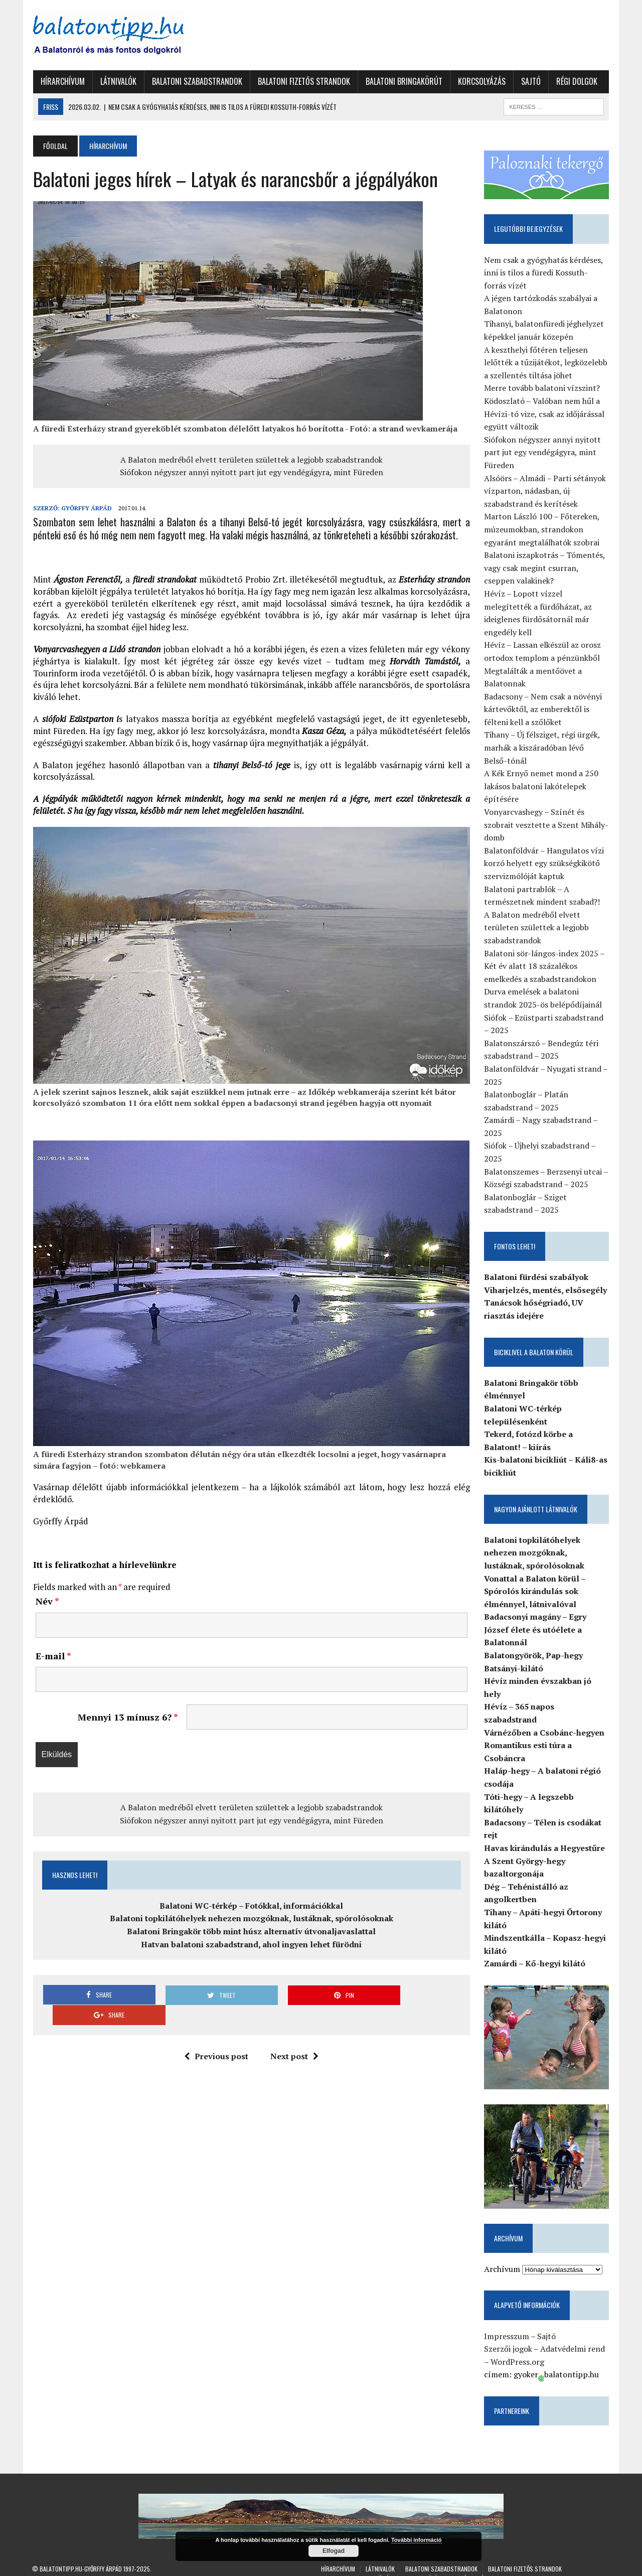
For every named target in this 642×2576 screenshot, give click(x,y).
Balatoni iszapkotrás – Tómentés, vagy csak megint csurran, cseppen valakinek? (545, 567)
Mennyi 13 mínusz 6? (127, 1718)
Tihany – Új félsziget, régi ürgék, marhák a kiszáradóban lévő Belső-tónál (547, 748)
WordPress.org (518, 2349)
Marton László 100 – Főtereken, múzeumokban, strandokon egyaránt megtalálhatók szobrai (542, 529)
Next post (294, 2036)
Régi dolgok (575, 81)
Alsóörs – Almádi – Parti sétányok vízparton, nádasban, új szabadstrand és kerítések (545, 491)
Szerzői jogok (509, 2336)
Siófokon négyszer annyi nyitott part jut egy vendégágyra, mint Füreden (251, 472)
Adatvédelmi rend (573, 2336)
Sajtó (530, 81)
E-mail (52, 1656)
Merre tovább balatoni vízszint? (542, 388)
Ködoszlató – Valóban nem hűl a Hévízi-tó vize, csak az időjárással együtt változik (545, 413)
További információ (416, 2540)
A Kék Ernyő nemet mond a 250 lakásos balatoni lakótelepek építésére (542, 786)
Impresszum (507, 2323)
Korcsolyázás (481, 81)
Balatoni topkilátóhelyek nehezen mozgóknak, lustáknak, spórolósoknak (251, 1919)
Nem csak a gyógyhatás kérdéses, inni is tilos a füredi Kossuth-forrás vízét (544, 272)
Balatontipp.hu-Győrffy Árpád (81, 2556)
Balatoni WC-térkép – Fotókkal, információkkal (251, 1906)
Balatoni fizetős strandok (303, 81)
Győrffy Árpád (85, 508)
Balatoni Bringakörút (403, 81)
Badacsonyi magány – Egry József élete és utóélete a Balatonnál (536, 1630)
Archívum (503, 2256)
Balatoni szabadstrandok (196, 81)
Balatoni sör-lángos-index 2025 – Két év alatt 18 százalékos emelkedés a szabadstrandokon (545, 966)
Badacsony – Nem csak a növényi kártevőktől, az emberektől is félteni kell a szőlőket (543, 709)
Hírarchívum (62, 81)
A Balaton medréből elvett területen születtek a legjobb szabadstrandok (251, 459)
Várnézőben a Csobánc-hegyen (545, 1719)
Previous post (216, 2036)
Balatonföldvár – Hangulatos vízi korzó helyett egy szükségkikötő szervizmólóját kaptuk (544, 863)
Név (46, 1602)
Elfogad (334, 2550)
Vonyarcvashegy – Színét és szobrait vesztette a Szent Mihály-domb (547, 824)
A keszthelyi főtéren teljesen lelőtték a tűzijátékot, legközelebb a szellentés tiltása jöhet (546, 362)
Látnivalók (117, 81)
